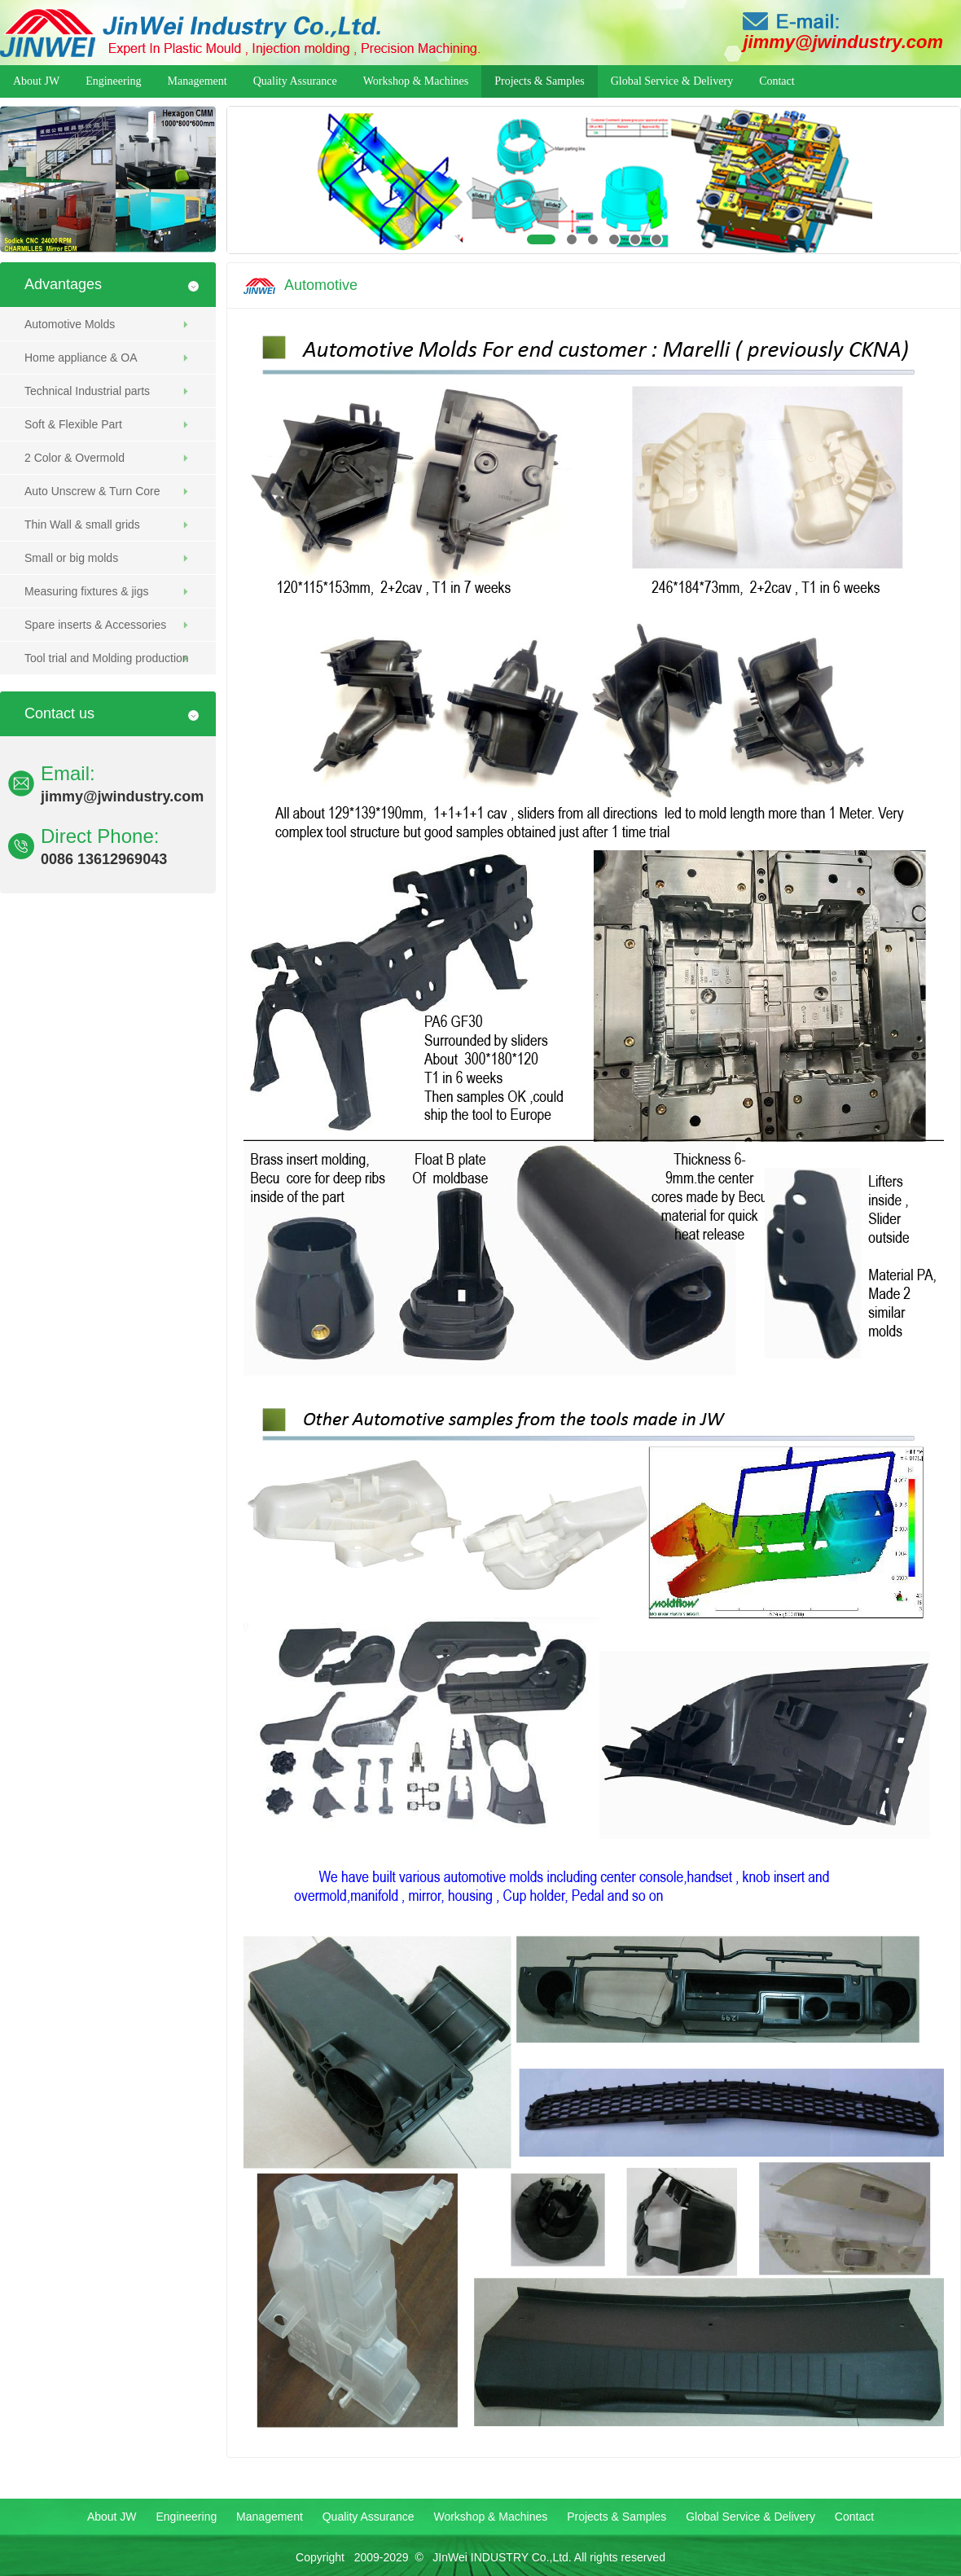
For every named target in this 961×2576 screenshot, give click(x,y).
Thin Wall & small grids (82, 524)
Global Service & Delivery (672, 81)
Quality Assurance (295, 81)
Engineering (113, 81)
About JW (36, 81)
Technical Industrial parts (87, 390)
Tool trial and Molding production (106, 658)
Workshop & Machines (416, 81)
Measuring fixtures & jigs (86, 591)
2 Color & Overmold (74, 457)
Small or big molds (71, 557)
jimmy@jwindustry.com (122, 796)
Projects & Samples (539, 81)
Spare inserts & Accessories (95, 624)
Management (197, 81)
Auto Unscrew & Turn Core (92, 491)
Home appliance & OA (81, 357)
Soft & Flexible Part (73, 424)
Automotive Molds (69, 324)
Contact (777, 81)
